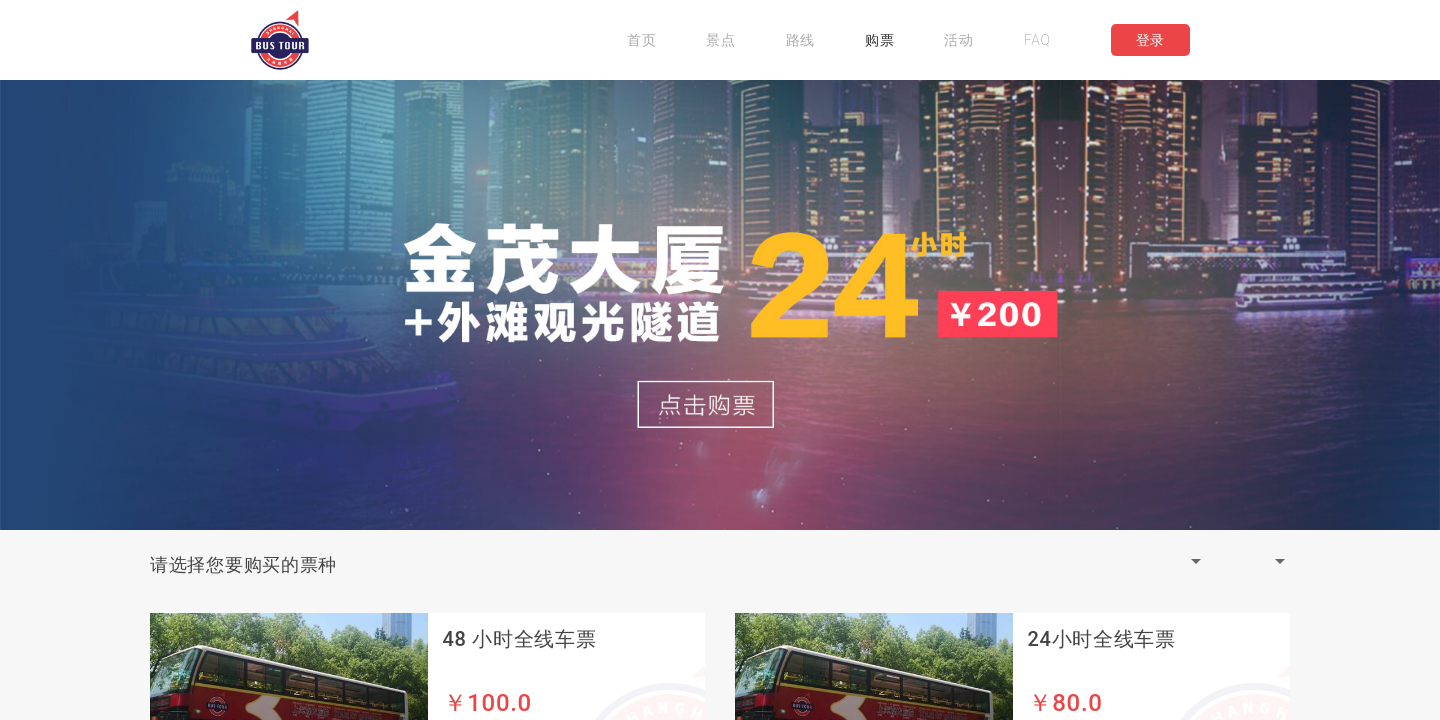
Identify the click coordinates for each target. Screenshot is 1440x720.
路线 (800, 40)
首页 (641, 40)
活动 (958, 40)
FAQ (1037, 40)
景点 (720, 40)
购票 (879, 40)
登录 (1150, 40)
